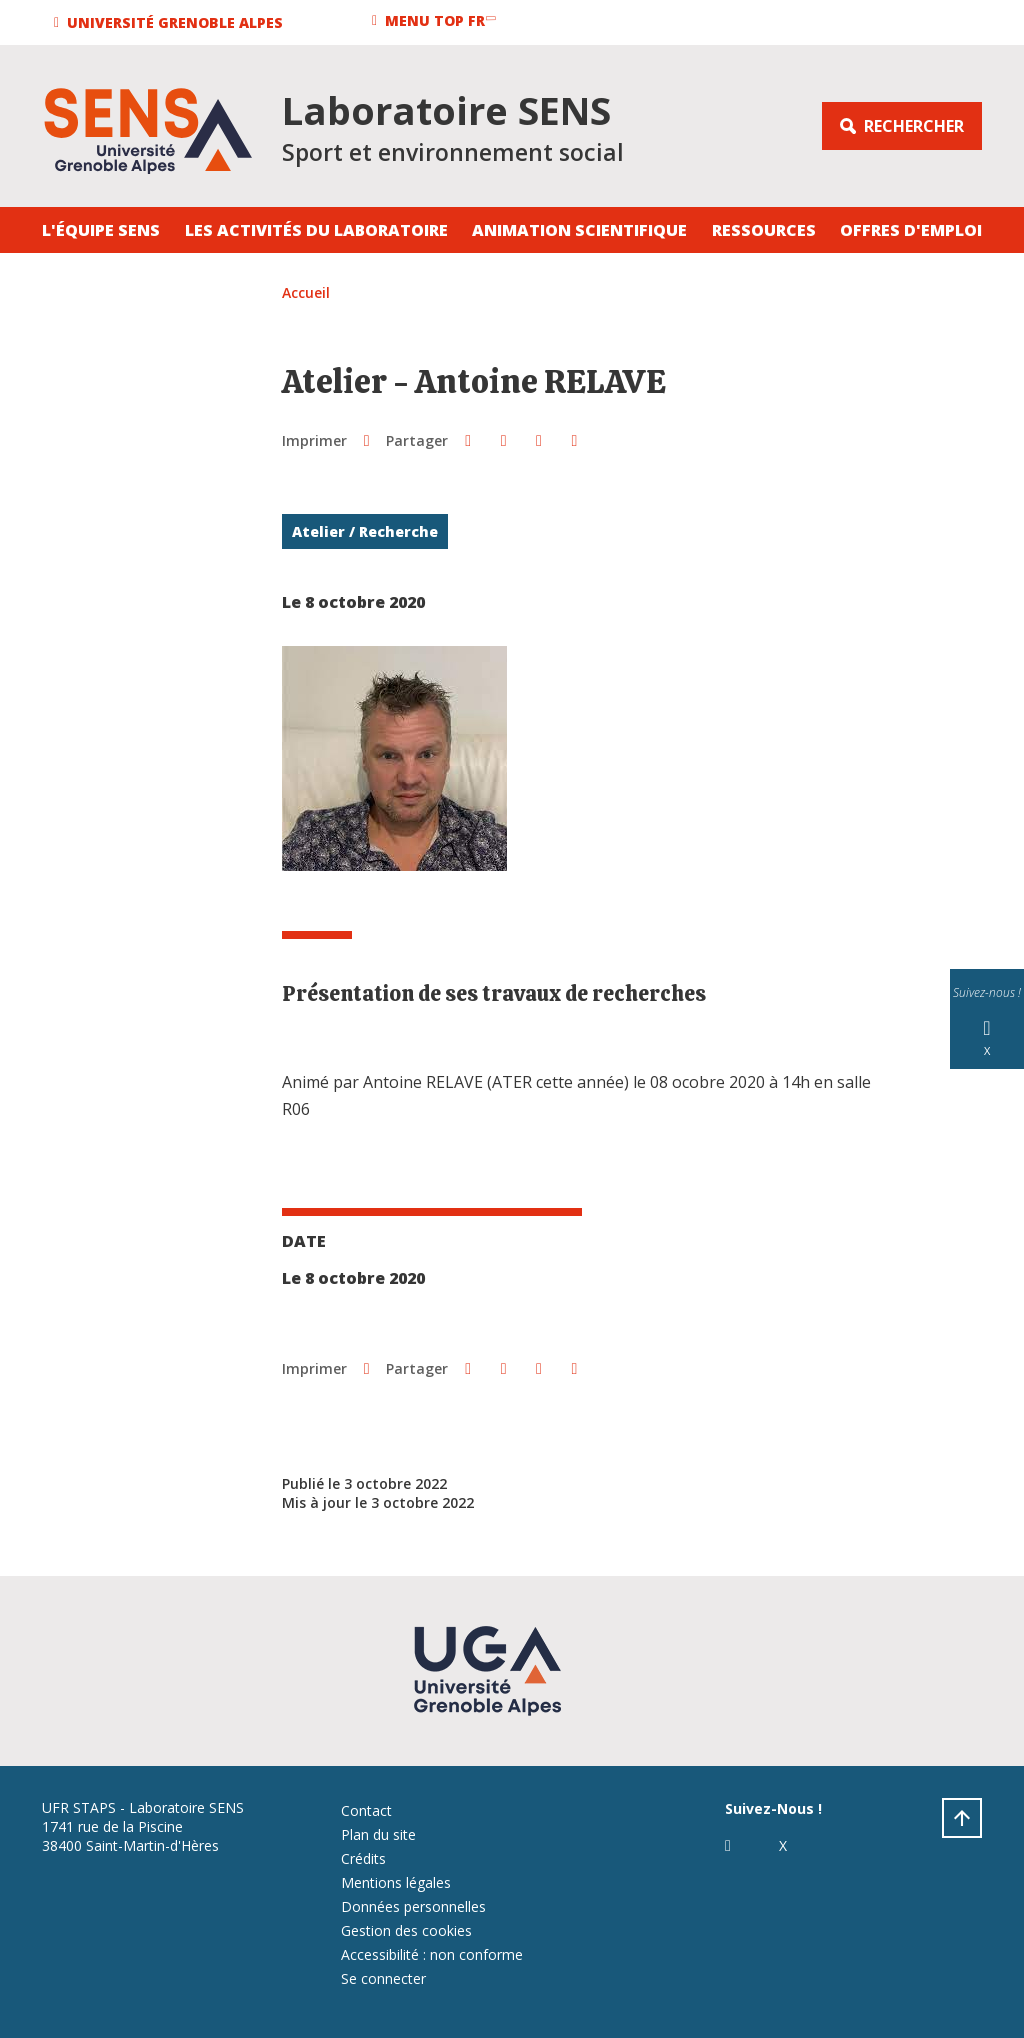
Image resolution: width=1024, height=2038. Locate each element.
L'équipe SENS (101, 230)
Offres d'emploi (911, 230)
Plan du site (378, 1834)
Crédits (363, 1858)
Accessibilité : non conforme (432, 1954)
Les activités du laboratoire (316, 230)
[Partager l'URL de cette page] (574, 440)
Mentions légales (396, 1882)
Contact (366, 1810)
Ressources (764, 230)
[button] (171, 22)
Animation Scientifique (579, 230)
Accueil (306, 292)
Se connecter (383, 1978)
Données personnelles (413, 1906)
